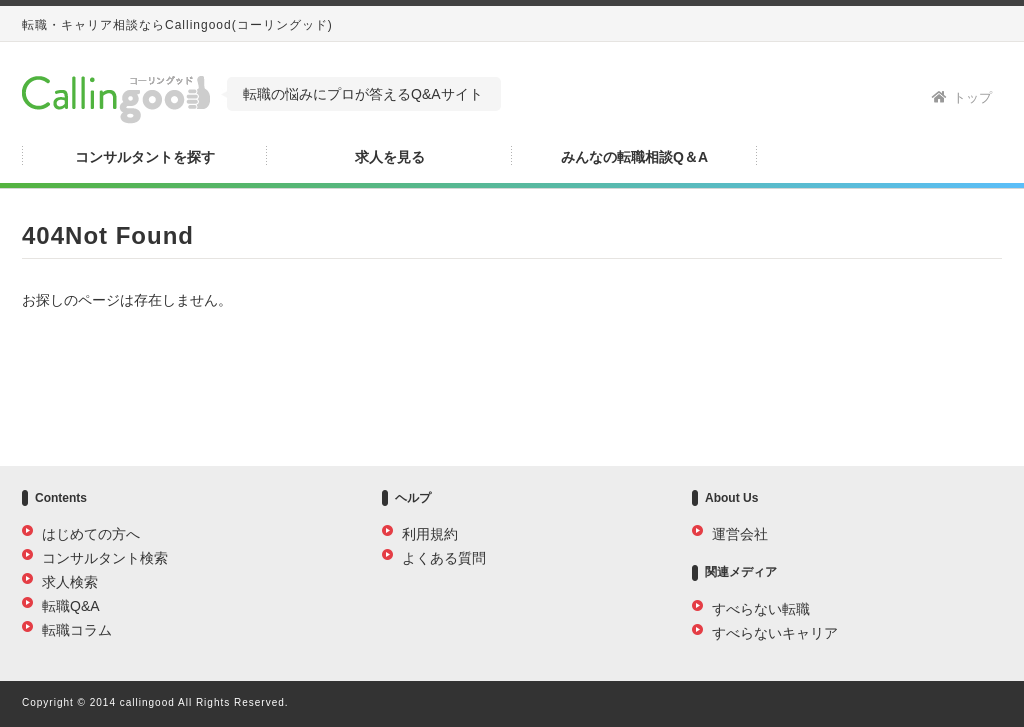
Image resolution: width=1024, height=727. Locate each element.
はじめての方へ (91, 534)
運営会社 (740, 534)
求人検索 (70, 582)
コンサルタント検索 (105, 558)
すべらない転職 (761, 609)
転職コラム (77, 630)
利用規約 (430, 534)
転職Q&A (71, 606)
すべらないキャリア (775, 633)
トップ (962, 97)
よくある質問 (444, 558)
